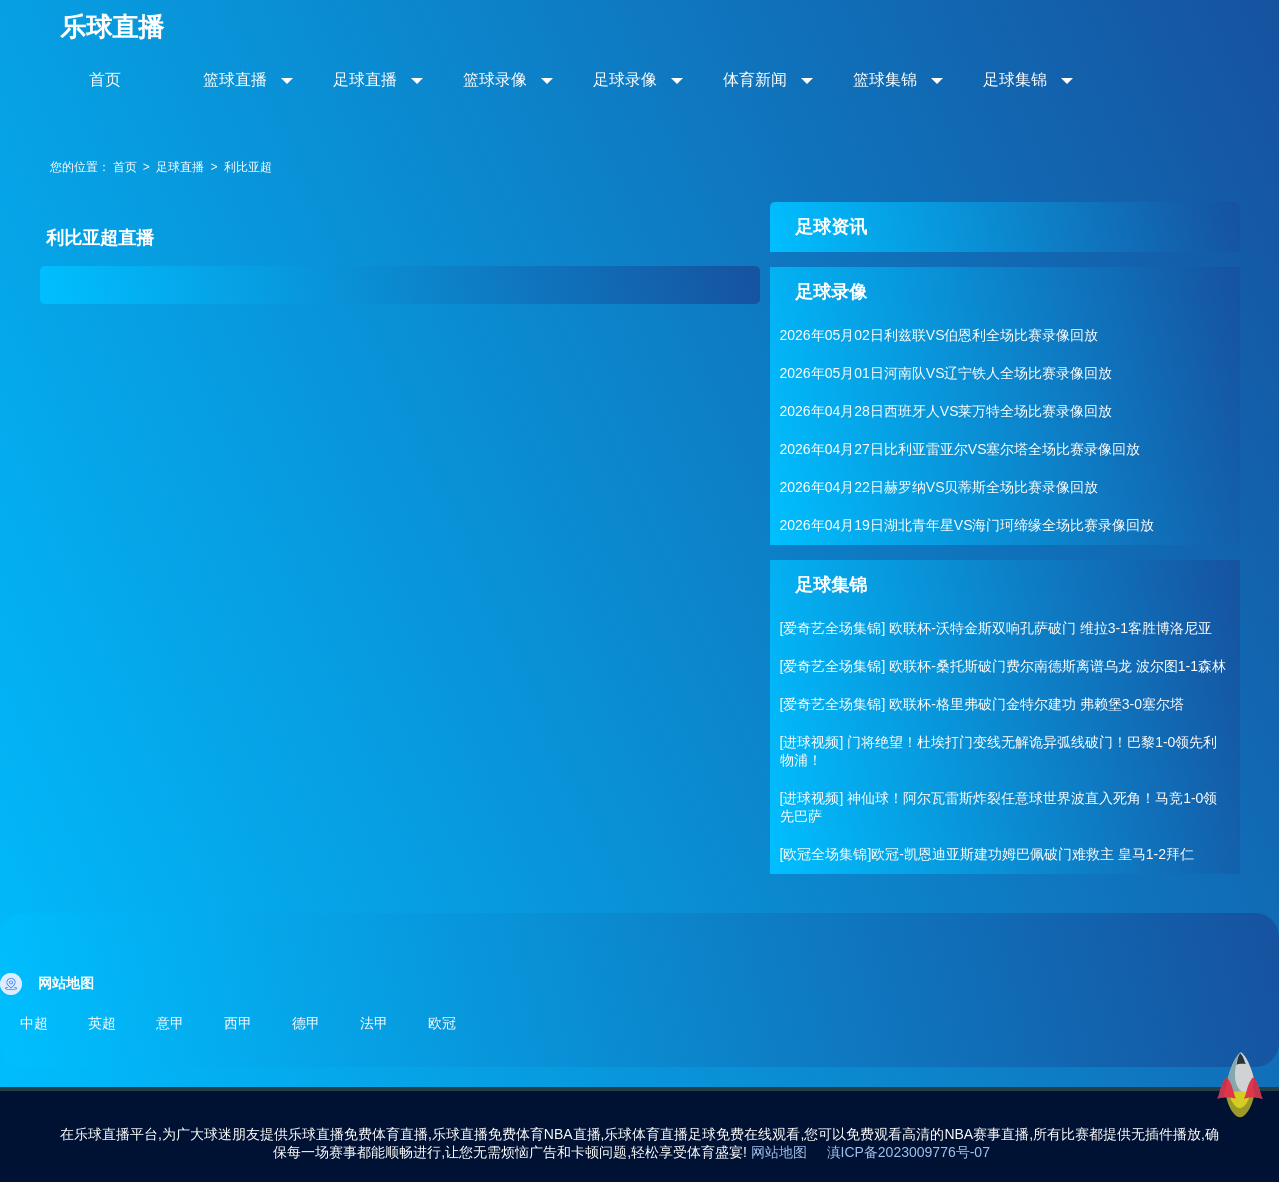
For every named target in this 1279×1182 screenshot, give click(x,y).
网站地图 (779, 1152)
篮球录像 (495, 79)
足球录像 (625, 79)
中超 (34, 1023)
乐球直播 (112, 27)
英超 (102, 1023)
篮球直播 (235, 79)
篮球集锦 (885, 79)
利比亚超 (248, 167)
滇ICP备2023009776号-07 (908, 1152)
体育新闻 (755, 79)
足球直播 (365, 79)
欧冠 (442, 1023)
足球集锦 (1015, 79)
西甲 (238, 1023)
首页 (105, 79)
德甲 (306, 1023)
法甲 (374, 1023)
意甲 (170, 1023)
